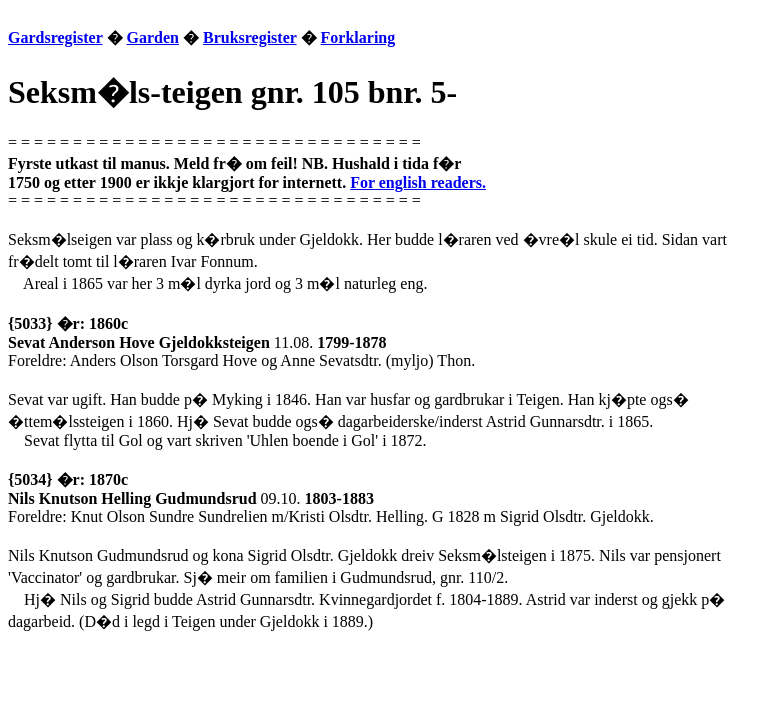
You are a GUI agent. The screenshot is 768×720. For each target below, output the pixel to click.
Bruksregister (250, 37)
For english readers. (418, 182)
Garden (153, 37)
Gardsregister (55, 37)
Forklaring (358, 37)
